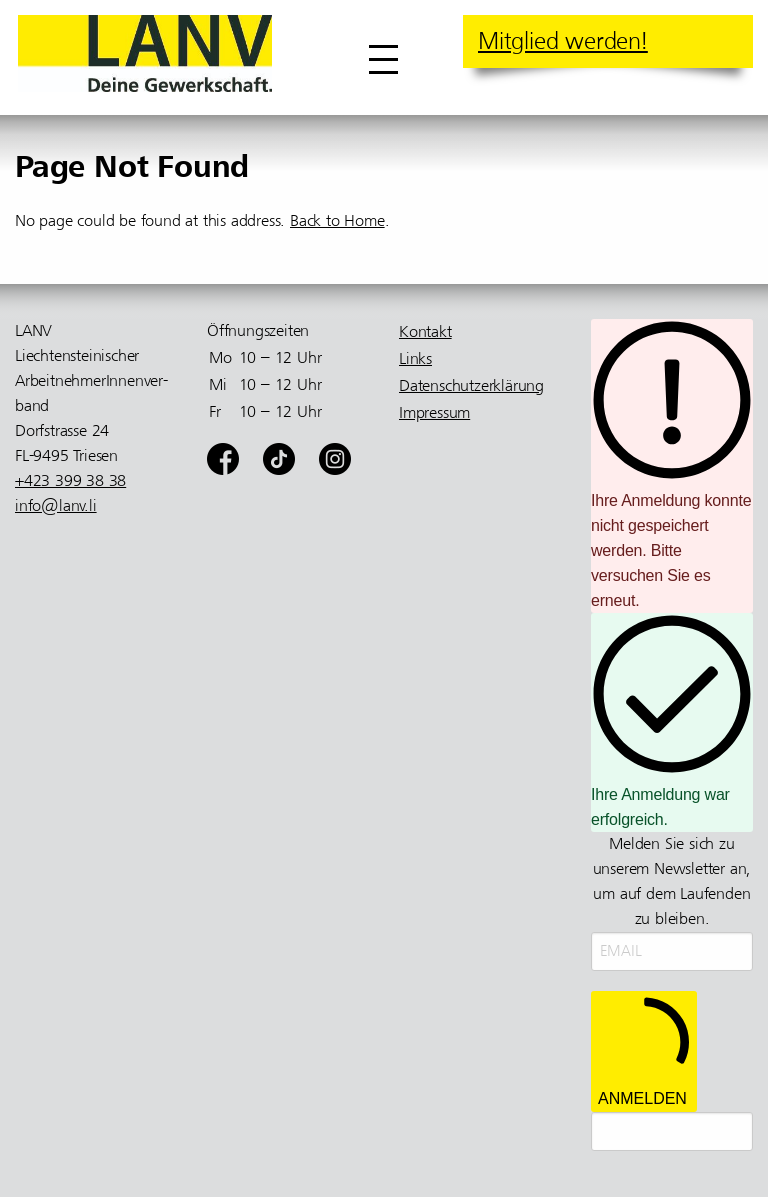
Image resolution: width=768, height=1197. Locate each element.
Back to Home (337, 221)
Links (415, 359)
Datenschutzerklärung (471, 386)
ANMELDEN (644, 1051)
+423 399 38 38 (70, 481)
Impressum (434, 413)
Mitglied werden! (563, 41)
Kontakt (425, 332)
